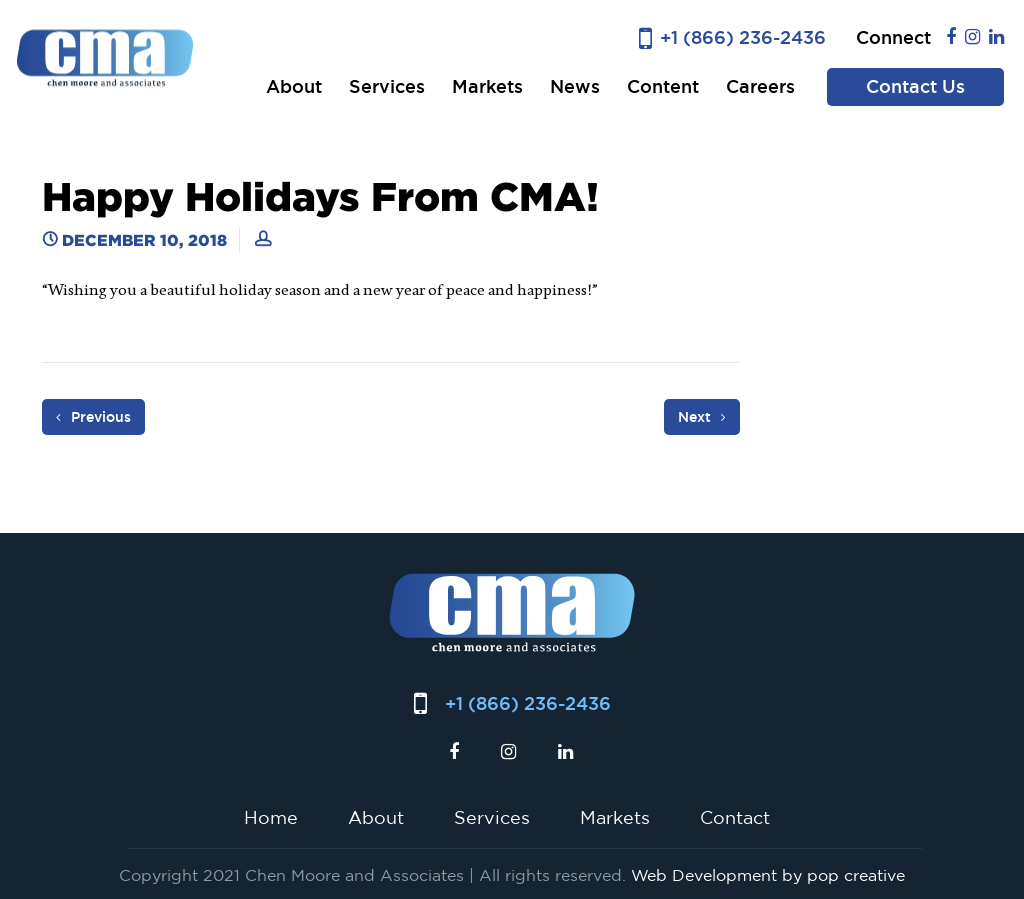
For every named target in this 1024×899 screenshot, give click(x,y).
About (294, 86)
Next (702, 417)
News (575, 86)
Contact (735, 817)
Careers (760, 86)
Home (271, 817)
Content (663, 86)
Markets (487, 86)
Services (387, 86)
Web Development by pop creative (768, 875)
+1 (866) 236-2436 (743, 37)
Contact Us (915, 86)
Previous (93, 417)
